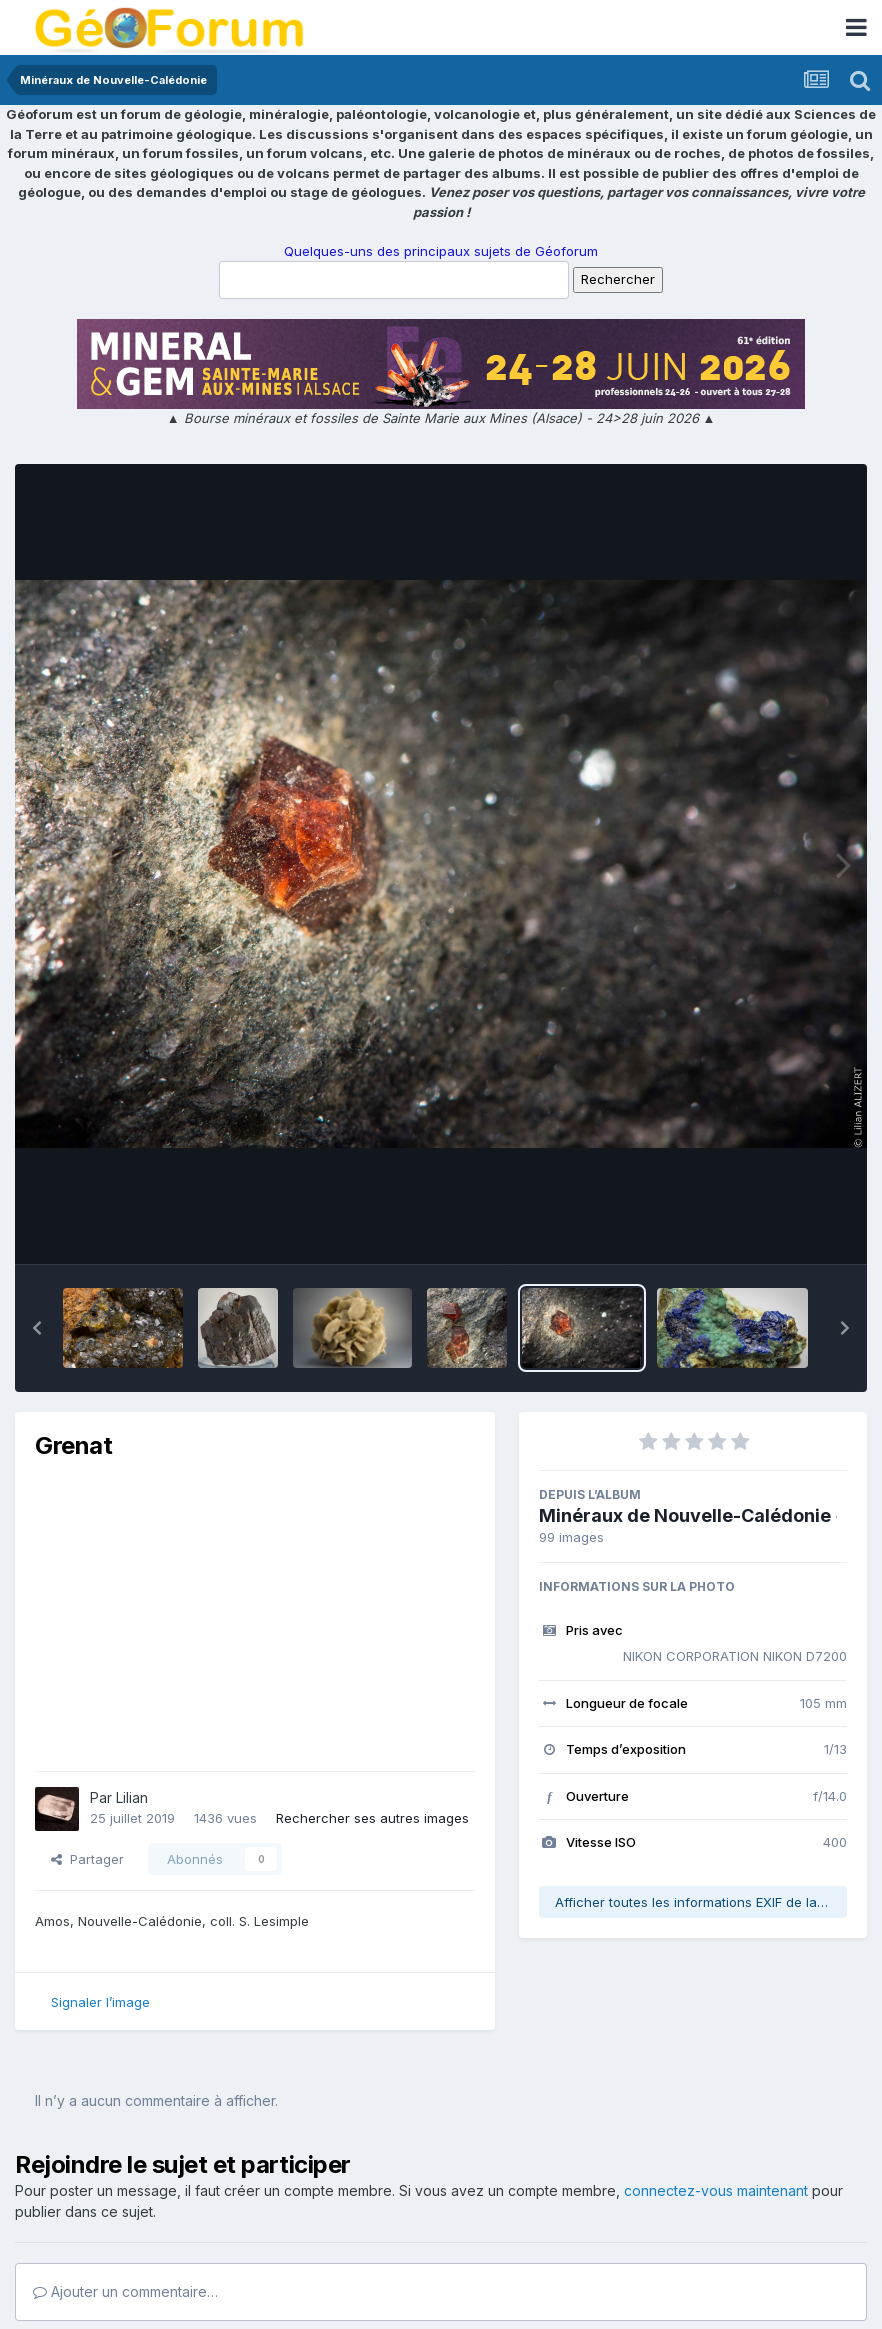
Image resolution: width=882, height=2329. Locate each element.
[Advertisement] (269, 1616)
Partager (87, 1859)
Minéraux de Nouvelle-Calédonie (685, 1515)
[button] (37, 1328)
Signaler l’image (100, 2002)
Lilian (132, 1797)
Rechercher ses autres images (372, 1818)
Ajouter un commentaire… (125, 2291)
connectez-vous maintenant (716, 2190)
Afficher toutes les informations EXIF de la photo (701, 1902)
